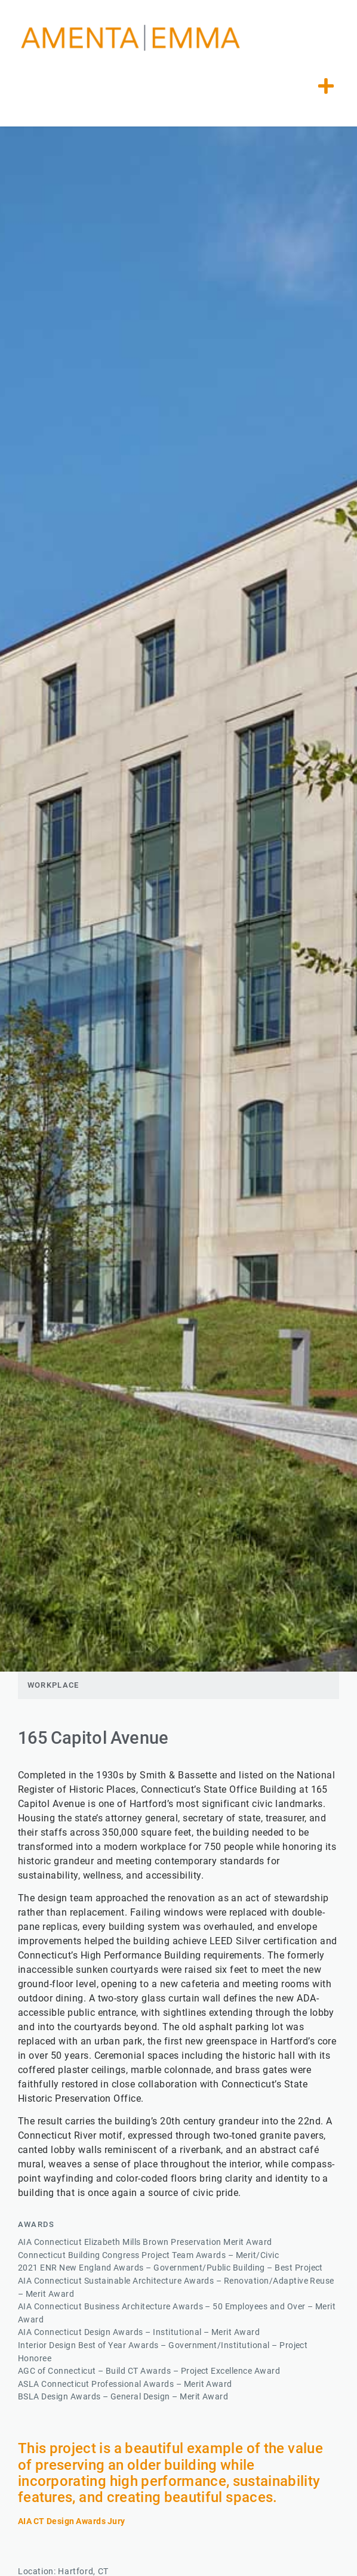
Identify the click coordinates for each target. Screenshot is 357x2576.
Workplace (53, 1685)
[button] (325, 86)
